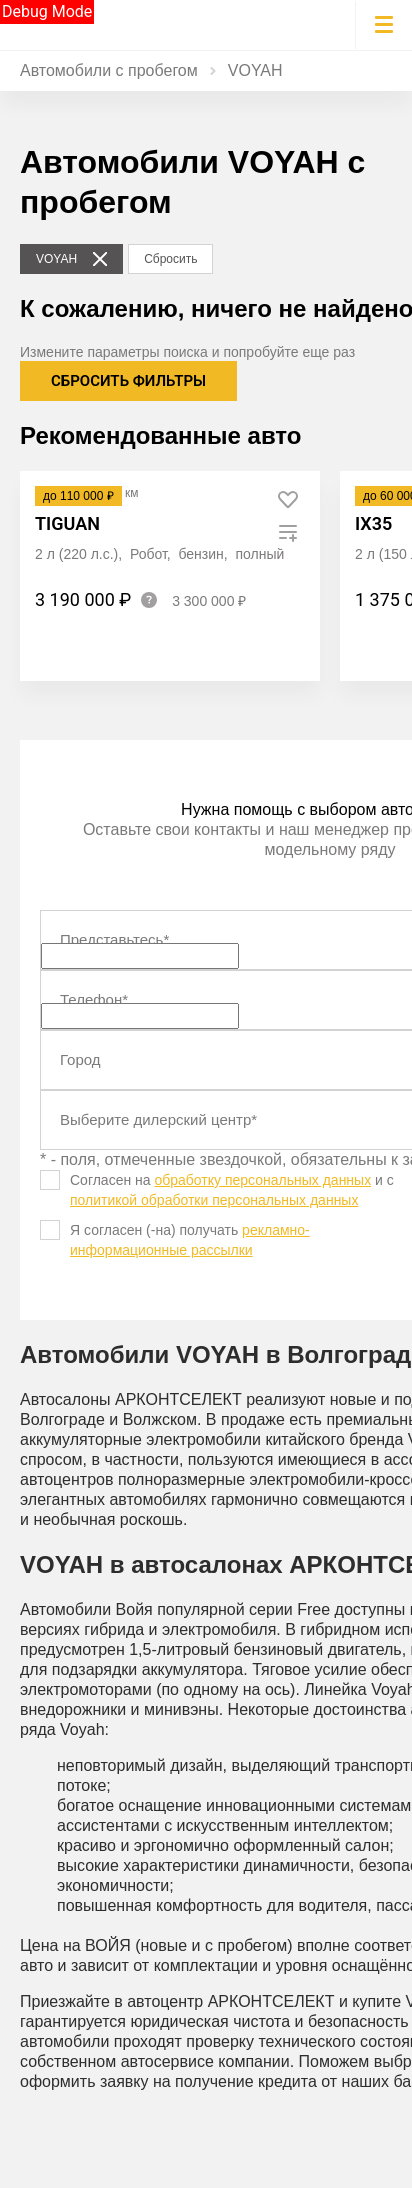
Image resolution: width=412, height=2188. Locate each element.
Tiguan (67, 523)
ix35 (373, 523)
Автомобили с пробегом (109, 70)
